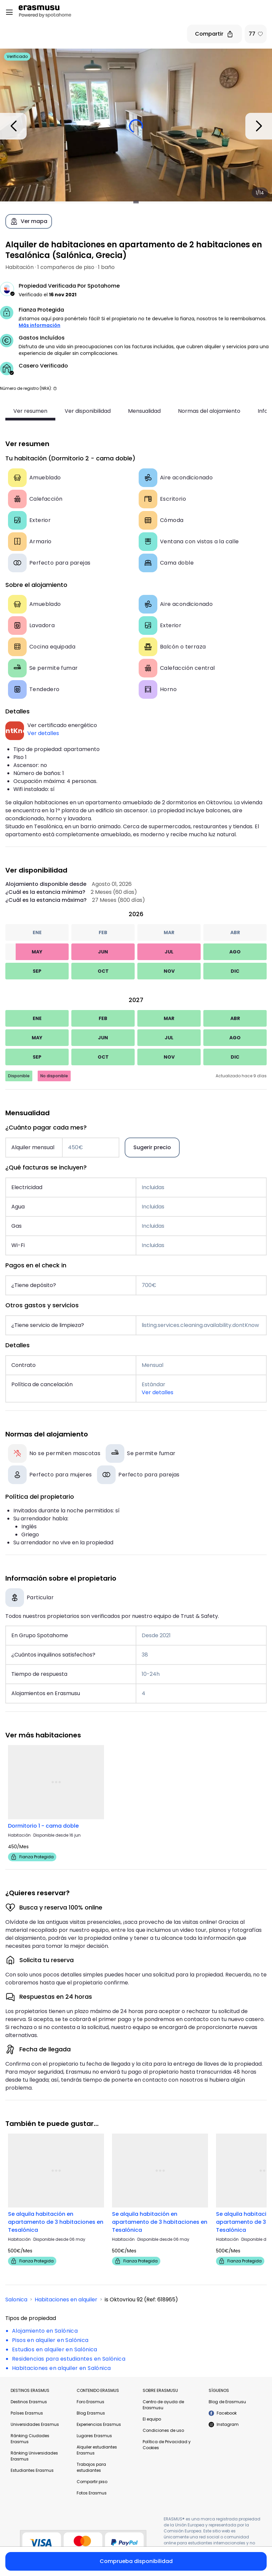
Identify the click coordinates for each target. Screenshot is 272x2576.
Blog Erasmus (91, 2413)
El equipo (152, 2419)
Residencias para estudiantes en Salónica (68, 2359)
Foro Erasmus (90, 2402)
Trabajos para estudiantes (91, 2467)
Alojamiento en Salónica (45, 2331)
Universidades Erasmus (35, 2424)
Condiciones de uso (163, 2430)
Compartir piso (92, 2481)
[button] (55, 388)
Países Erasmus (27, 2413)
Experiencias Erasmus (99, 2424)
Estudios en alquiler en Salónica (54, 2349)
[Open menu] (9, 12)
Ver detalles (43, 733)
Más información (39, 325)
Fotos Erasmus (92, 2493)
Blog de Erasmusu (227, 2402)
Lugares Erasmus (94, 2436)
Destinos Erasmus (29, 2402)
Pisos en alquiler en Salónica (50, 2340)
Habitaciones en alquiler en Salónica (61, 2368)
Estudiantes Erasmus (32, 2470)
